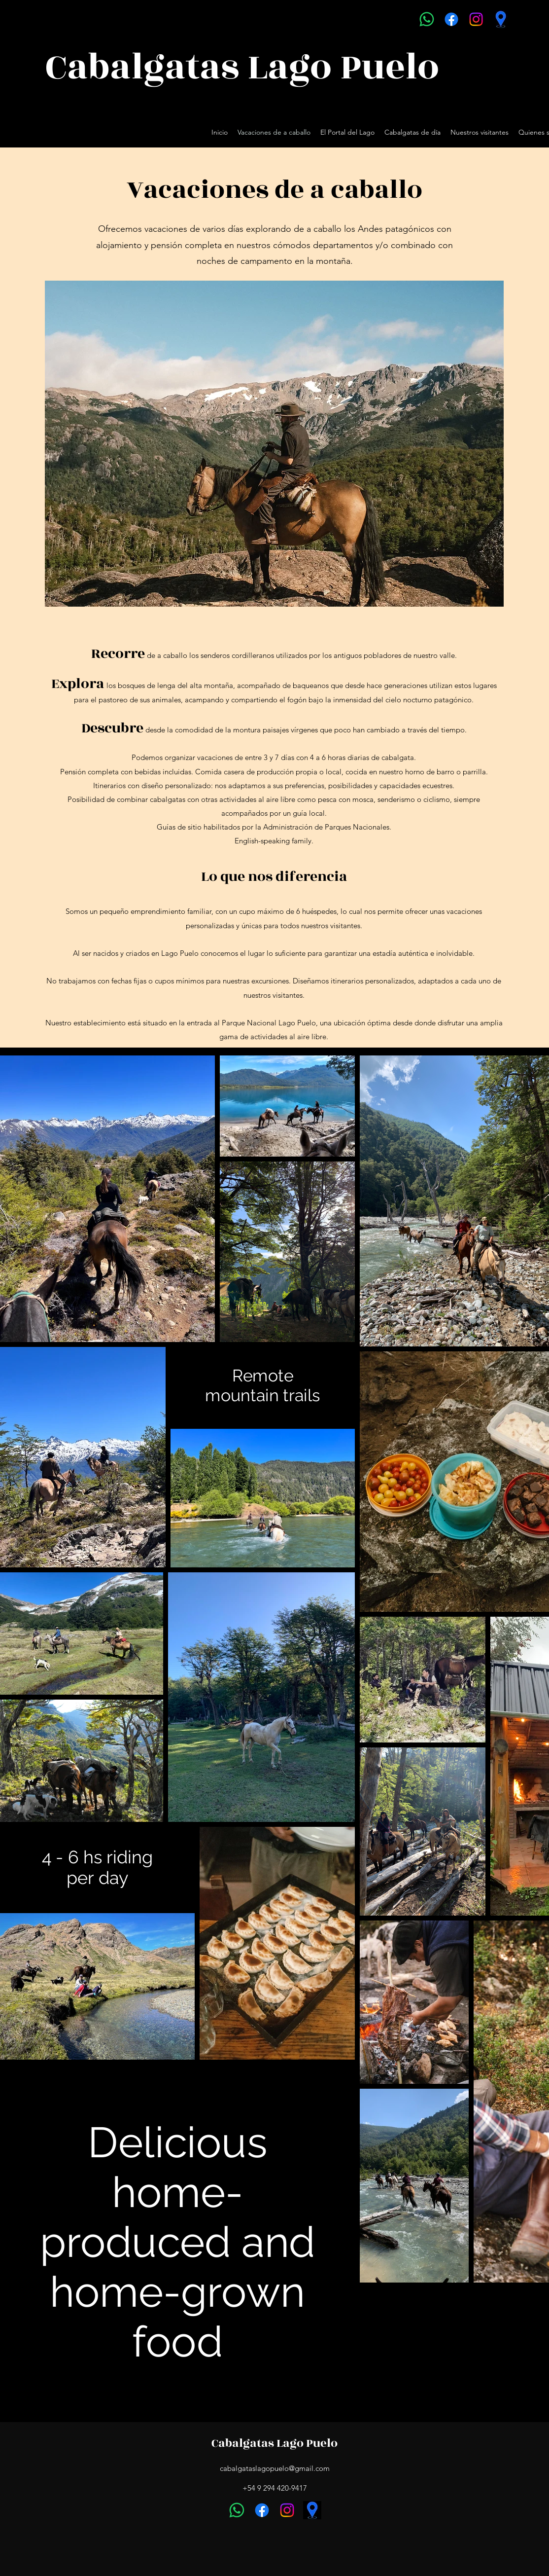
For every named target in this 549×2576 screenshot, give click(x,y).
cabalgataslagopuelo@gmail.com (275, 2468)
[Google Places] (501, 19)
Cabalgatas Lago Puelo (274, 2443)
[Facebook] (451, 19)
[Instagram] (476, 19)
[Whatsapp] (427, 19)
